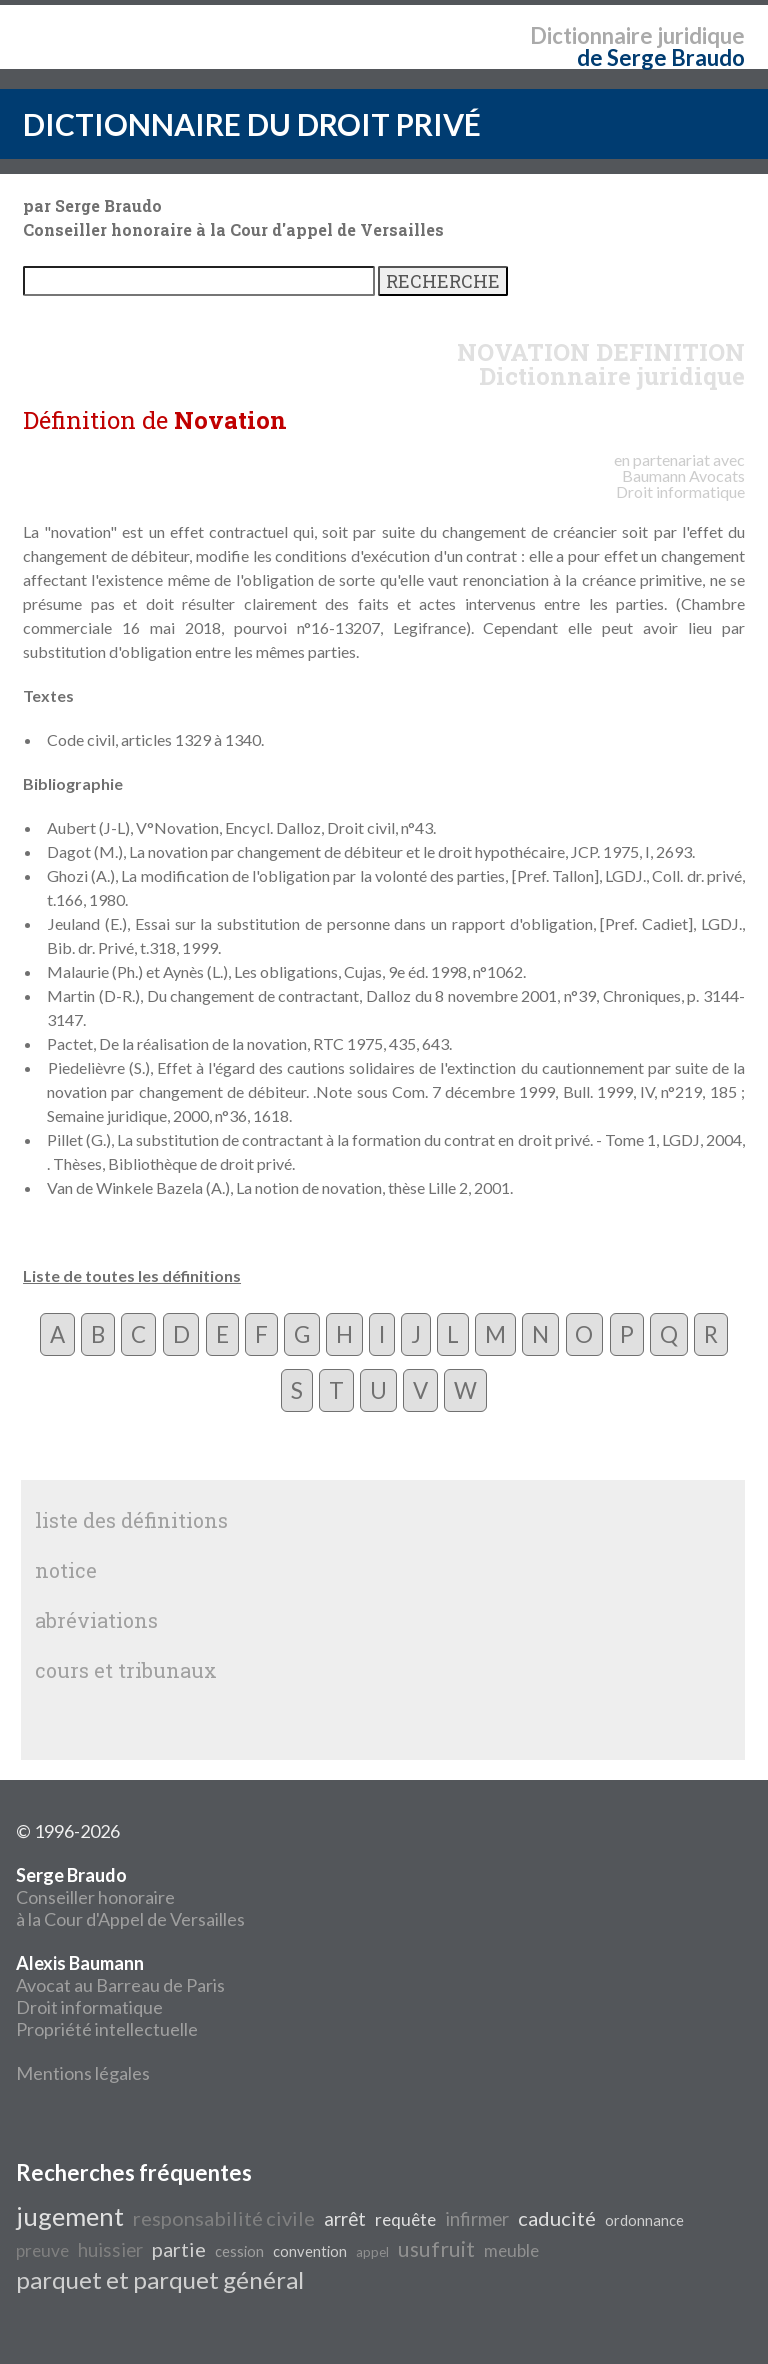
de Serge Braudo (661, 57)
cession (239, 2251)
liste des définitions (131, 1520)
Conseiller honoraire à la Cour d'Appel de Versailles (130, 1897)
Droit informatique (89, 2007)
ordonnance (644, 2220)
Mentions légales (83, 2073)
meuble (511, 2250)
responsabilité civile (224, 2218)
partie (179, 2249)
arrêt (345, 2219)
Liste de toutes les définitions (132, 1275)
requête (405, 2219)
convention (310, 2251)
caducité (557, 2218)
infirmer (477, 2219)
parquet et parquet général (160, 2279)
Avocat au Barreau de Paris (120, 1985)
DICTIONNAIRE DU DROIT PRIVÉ (252, 124)
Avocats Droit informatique (680, 483)
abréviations (96, 1620)
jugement (70, 2216)
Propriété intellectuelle (107, 2029)
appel (372, 2252)
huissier (110, 2250)
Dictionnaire (591, 35)
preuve (42, 2250)
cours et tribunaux (126, 1670)
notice (66, 1570)
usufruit (436, 2249)
